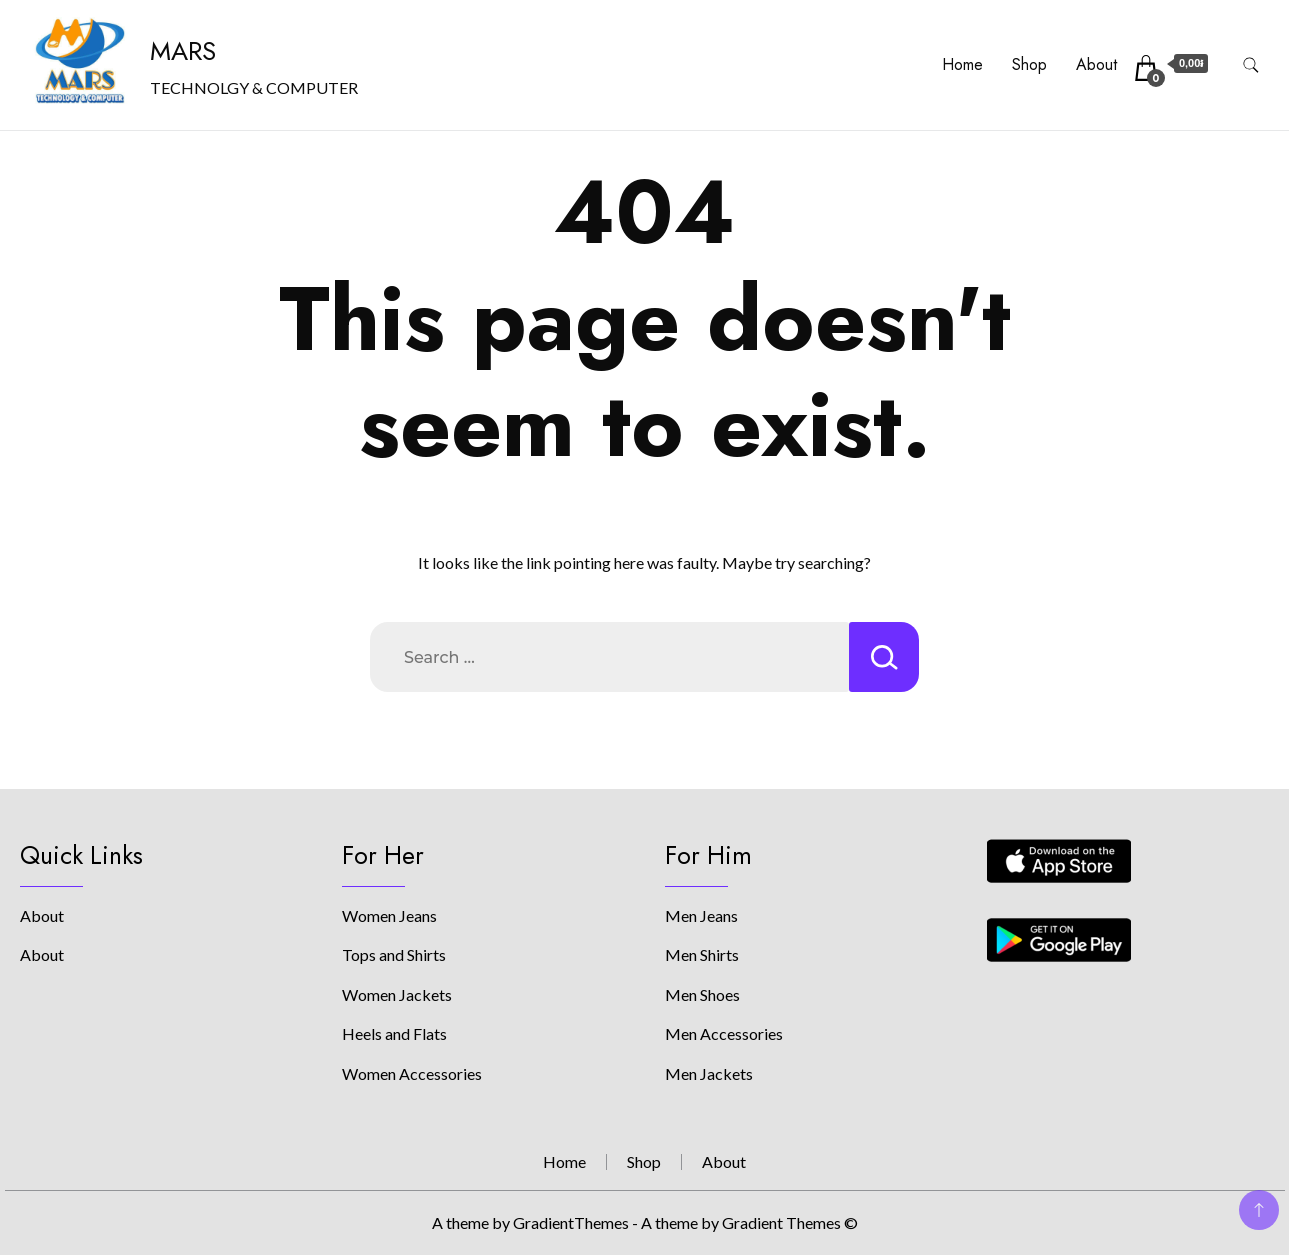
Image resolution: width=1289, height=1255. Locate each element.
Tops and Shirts (394, 954)
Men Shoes (702, 994)
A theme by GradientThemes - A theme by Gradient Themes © (645, 1222)
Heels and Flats (394, 1033)
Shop (1029, 64)
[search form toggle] (1251, 65)
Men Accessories (724, 1033)
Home (962, 64)
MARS (183, 51)
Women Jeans (389, 915)
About (1096, 64)
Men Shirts (702, 954)
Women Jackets (397, 994)
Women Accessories (412, 1073)
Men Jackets (709, 1073)
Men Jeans (701, 915)
